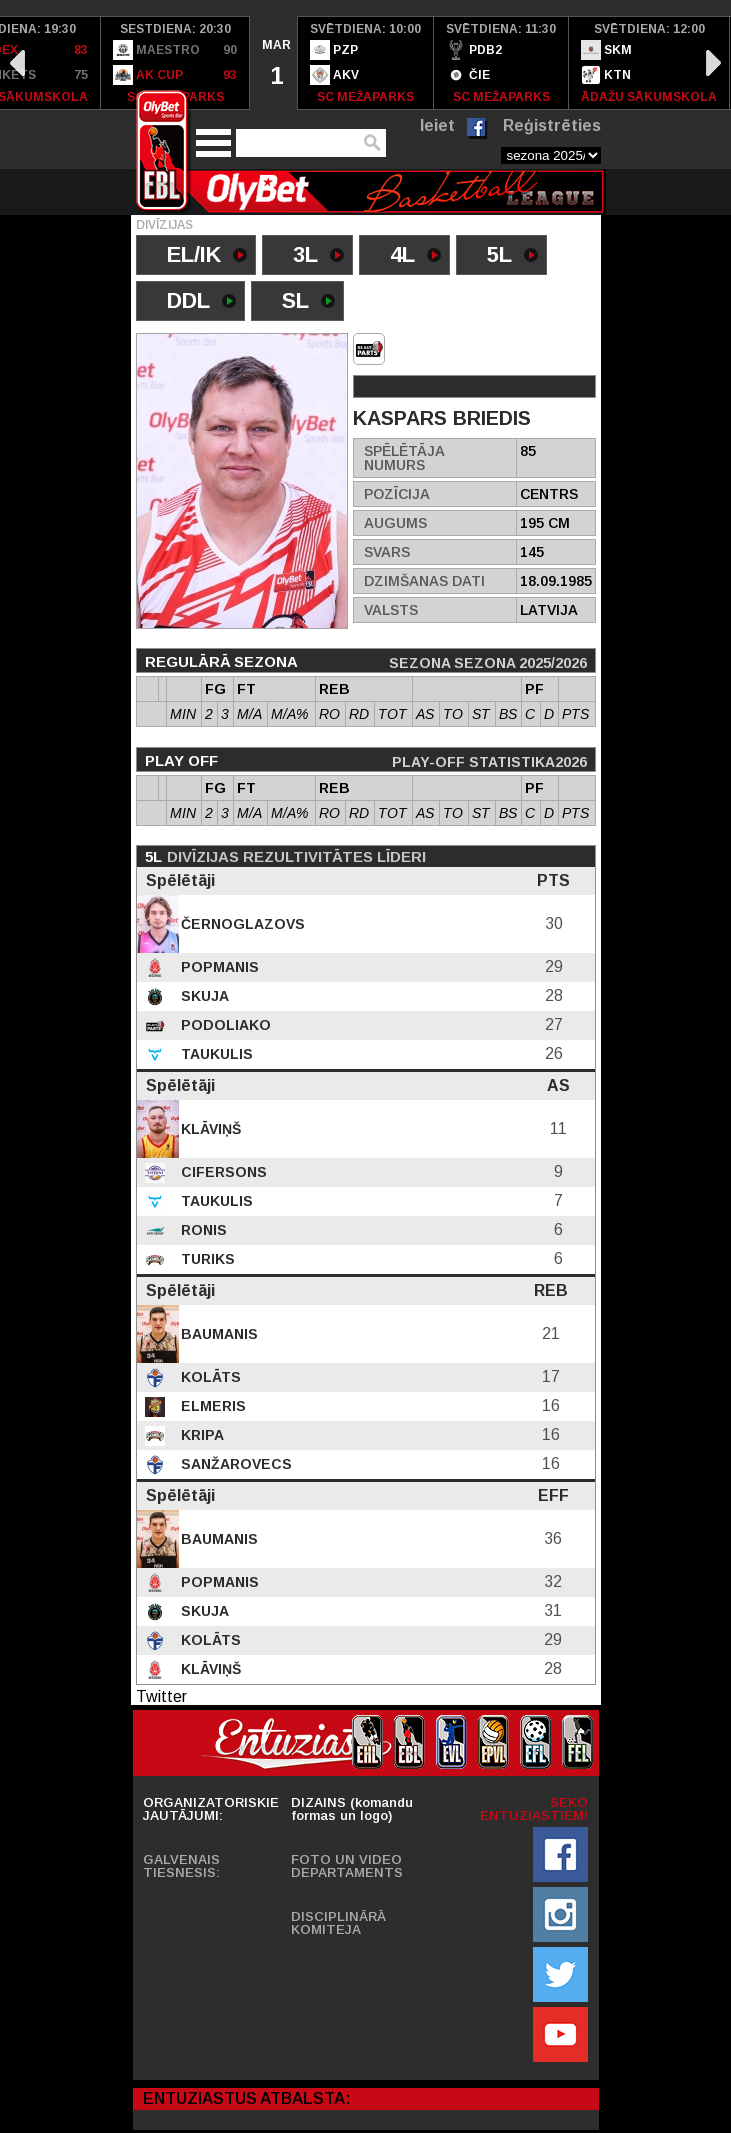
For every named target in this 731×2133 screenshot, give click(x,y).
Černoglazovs (241, 924)
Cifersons (222, 1172)
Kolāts (209, 1377)
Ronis (202, 1230)
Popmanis (218, 967)
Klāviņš (209, 1129)
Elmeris (211, 1406)
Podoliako (224, 1025)
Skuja (203, 996)
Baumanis (217, 1334)
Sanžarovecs (234, 1464)
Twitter (161, 1696)
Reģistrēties (552, 125)
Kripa (200, 1435)
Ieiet (437, 125)
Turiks (206, 1259)
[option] (175, 63)
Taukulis (215, 1054)
